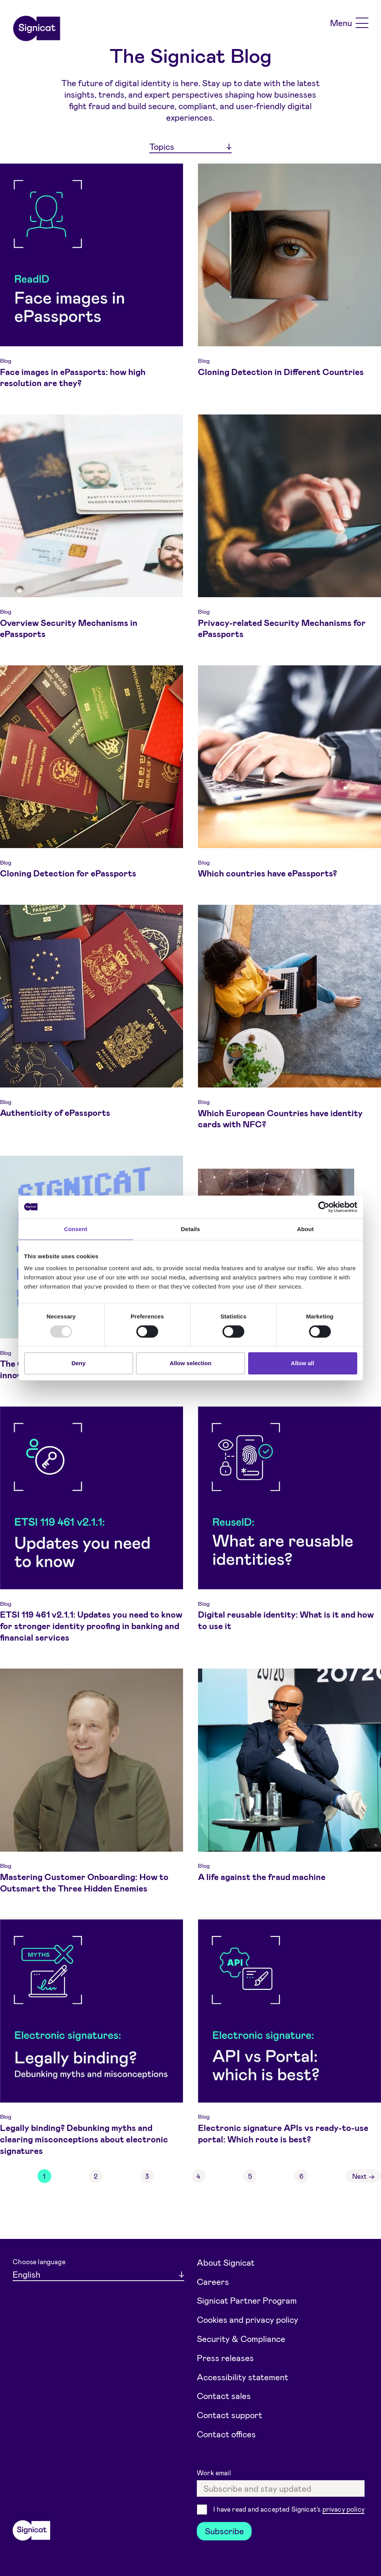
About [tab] (305, 1229)
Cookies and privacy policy (247, 2319)
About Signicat (226, 2262)
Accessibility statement (242, 2377)
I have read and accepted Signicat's (289, 2509)
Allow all (302, 1363)
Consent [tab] (75, 1229)
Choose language (39, 2261)
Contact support (229, 2415)
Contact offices (226, 2434)
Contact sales (224, 2396)
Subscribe (224, 2531)
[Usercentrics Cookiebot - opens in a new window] (323, 1207)
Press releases (225, 2358)
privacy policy (343, 2509)
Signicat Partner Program (247, 2300)
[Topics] (190, 147)
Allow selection (190, 1363)
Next (363, 2176)
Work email (214, 2472)
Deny (79, 1363)
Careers (213, 2281)
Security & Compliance (241, 2338)
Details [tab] (190, 1229)
